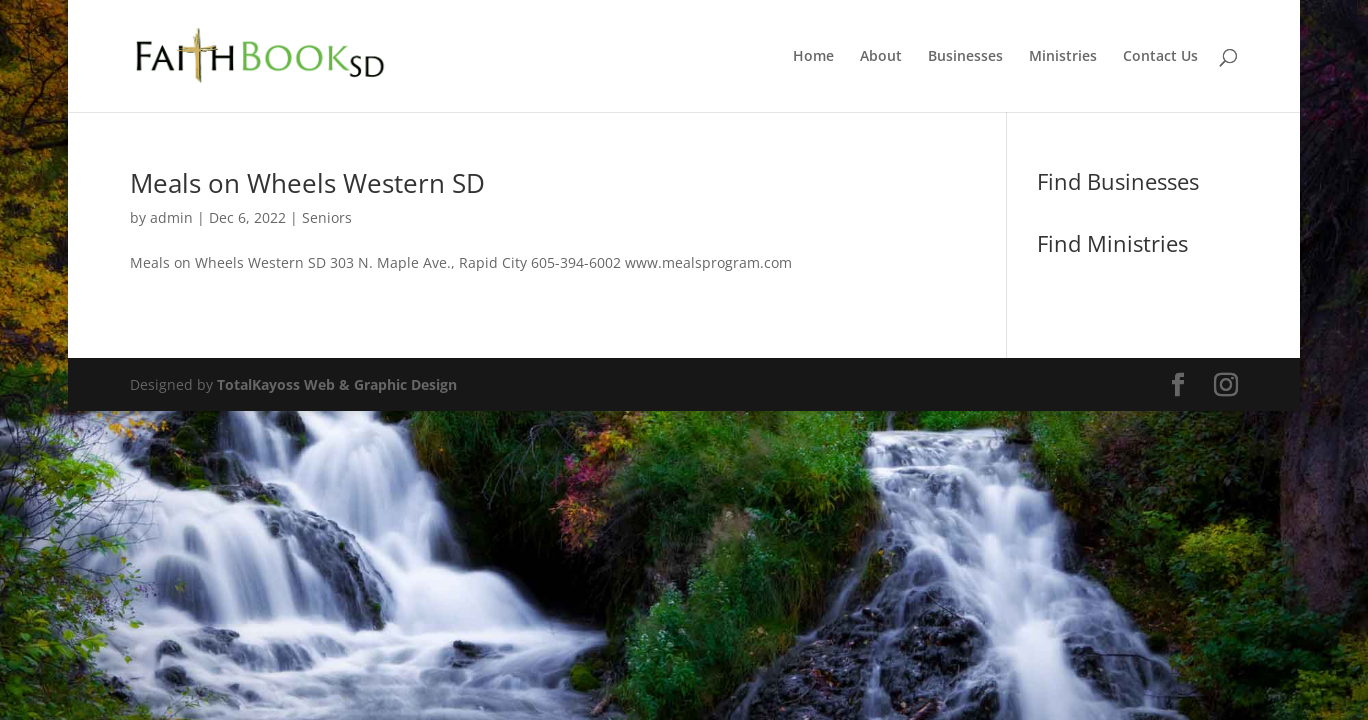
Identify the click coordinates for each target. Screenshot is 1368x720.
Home (813, 57)
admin (171, 217)
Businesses (965, 57)
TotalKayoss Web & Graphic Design (337, 384)
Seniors (327, 217)
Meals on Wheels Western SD (307, 183)
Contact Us (1160, 57)
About (881, 57)
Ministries (1063, 57)
